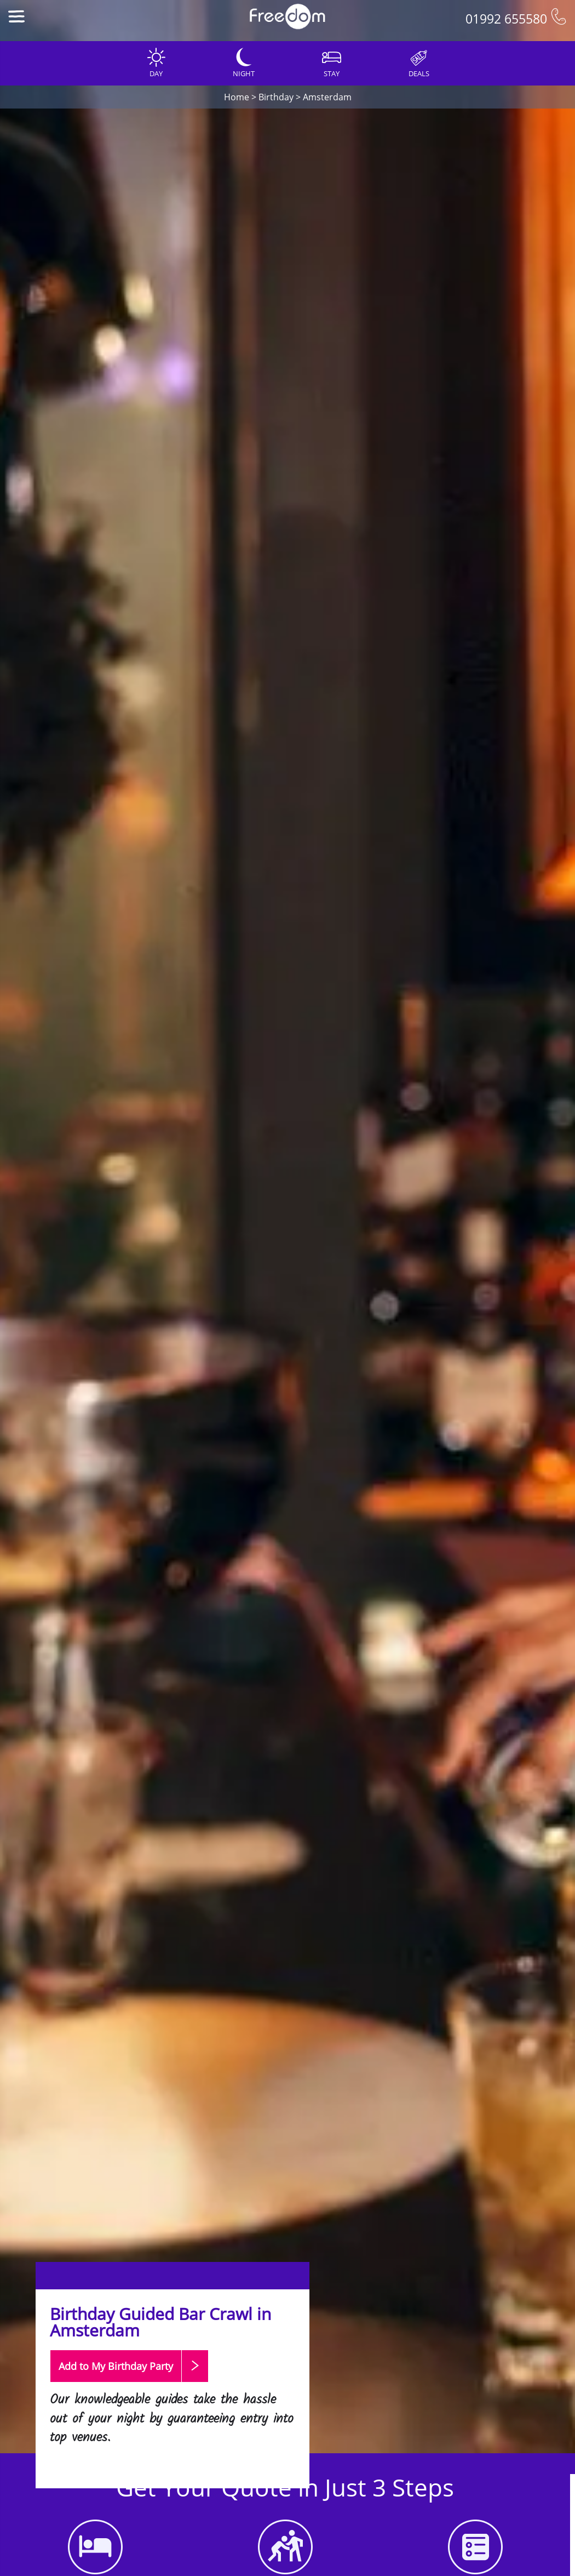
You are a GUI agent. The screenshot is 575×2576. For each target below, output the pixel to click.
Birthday (276, 97)
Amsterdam (327, 97)
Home (236, 97)
